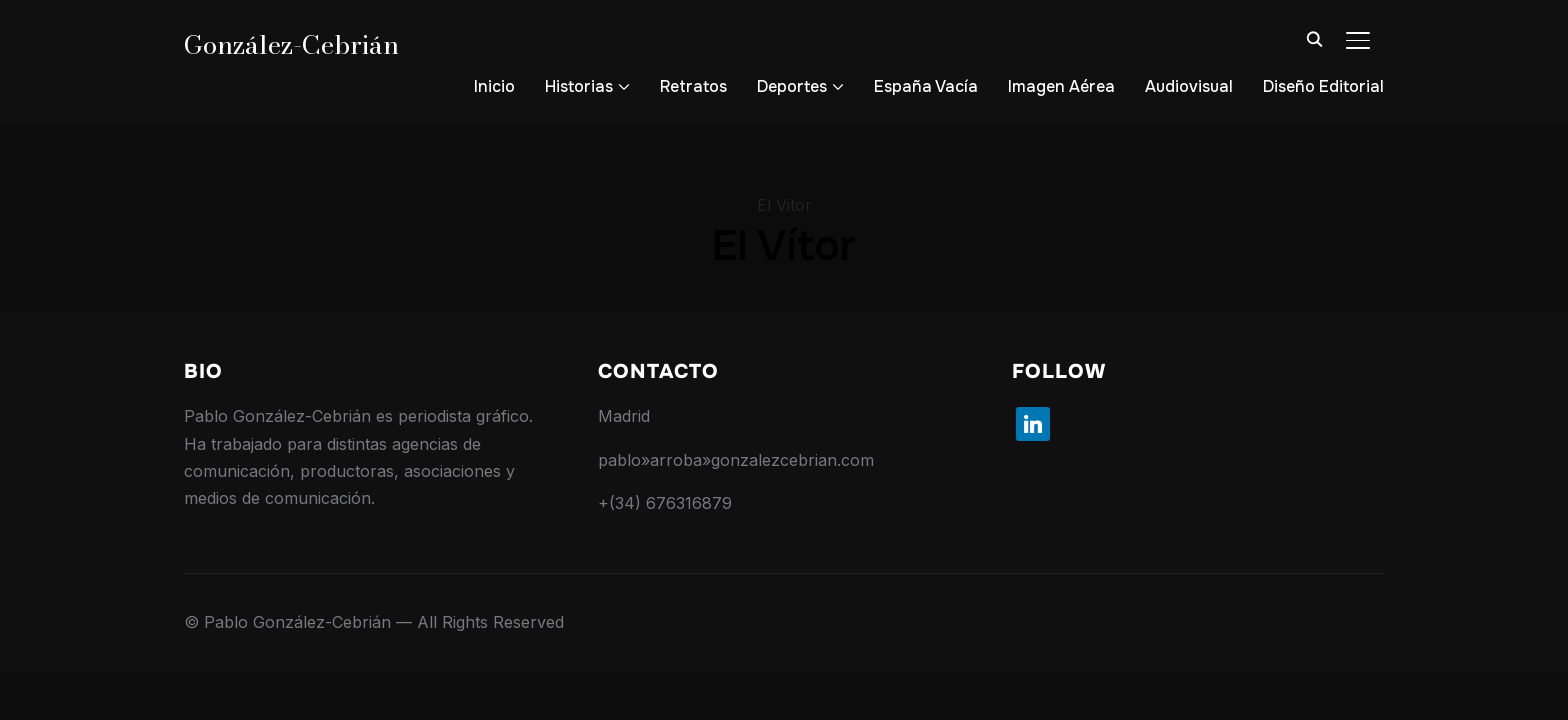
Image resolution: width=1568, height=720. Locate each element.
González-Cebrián (291, 44)
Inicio (494, 86)
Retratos (693, 86)
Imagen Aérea (1061, 86)
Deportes (792, 86)
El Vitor (784, 205)
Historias (579, 86)
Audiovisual (1189, 86)
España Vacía (926, 86)
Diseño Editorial (1323, 86)
